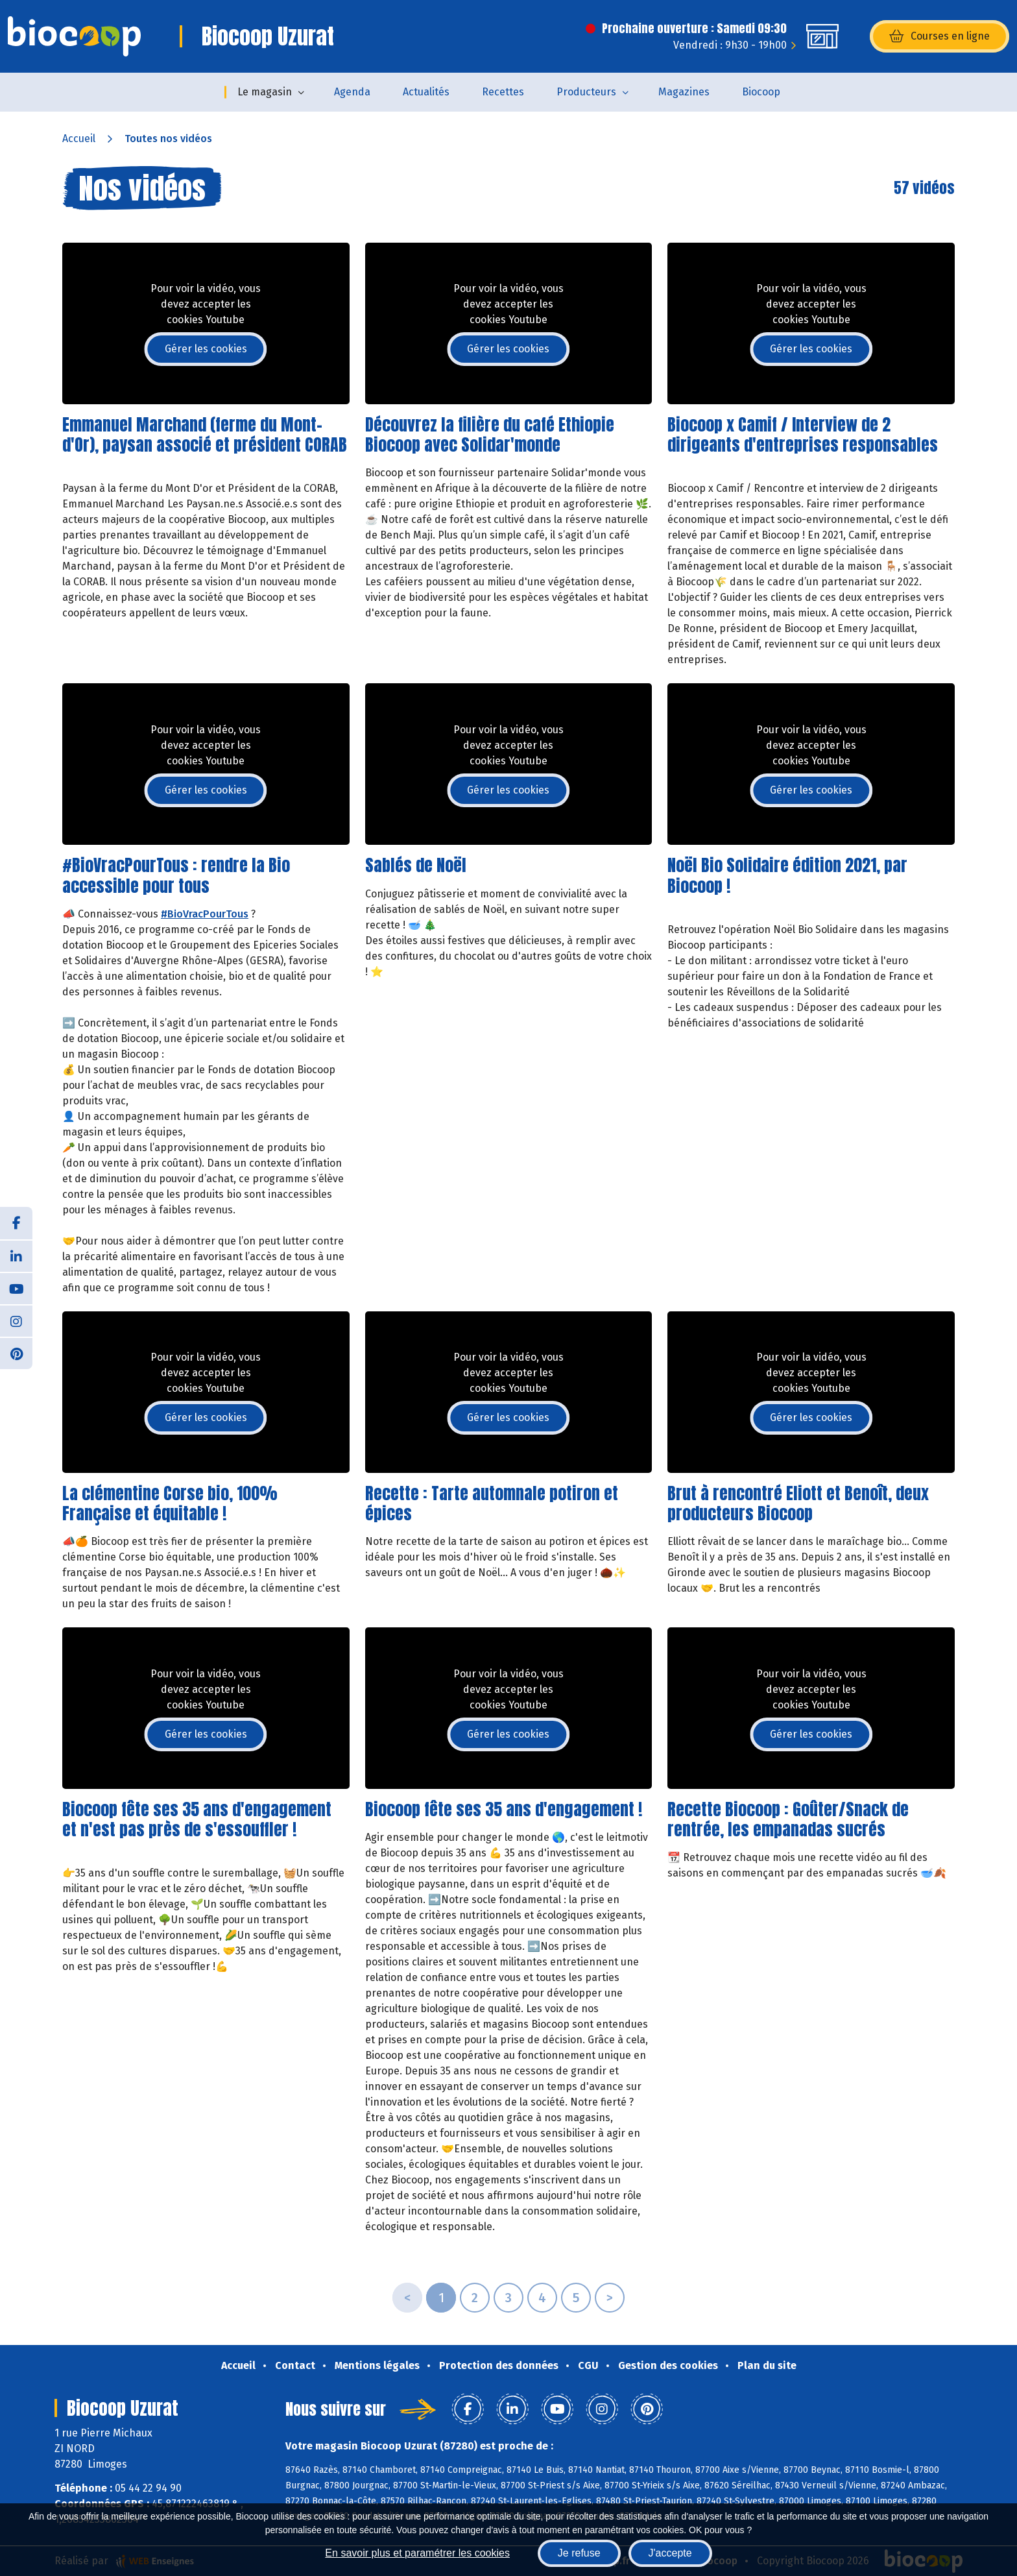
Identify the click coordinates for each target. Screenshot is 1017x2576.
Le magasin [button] (264, 92)
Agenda (352, 92)
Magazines (684, 92)
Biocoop (761, 92)
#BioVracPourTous (204, 914)
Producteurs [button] (586, 92)
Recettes (503, 92)
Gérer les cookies (206, 349)
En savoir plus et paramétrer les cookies (417, 2552)
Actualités (426, 92)
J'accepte (670, 2552)
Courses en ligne (939, 36)
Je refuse (579, 2552)
